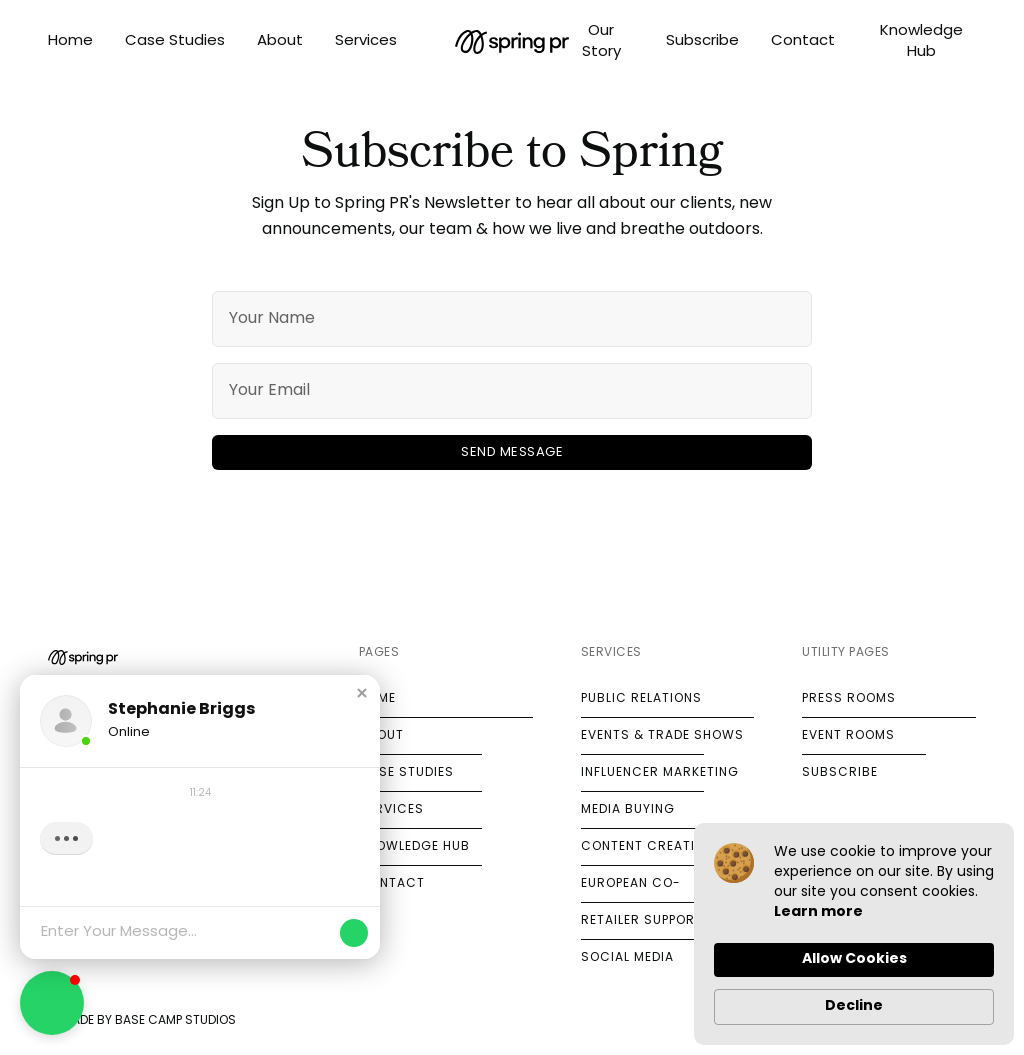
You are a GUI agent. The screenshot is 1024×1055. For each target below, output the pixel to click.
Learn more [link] (818, 912)
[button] (362, 693)
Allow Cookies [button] (854, 959)
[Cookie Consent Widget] (854, 934)
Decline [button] (854, 1006)
